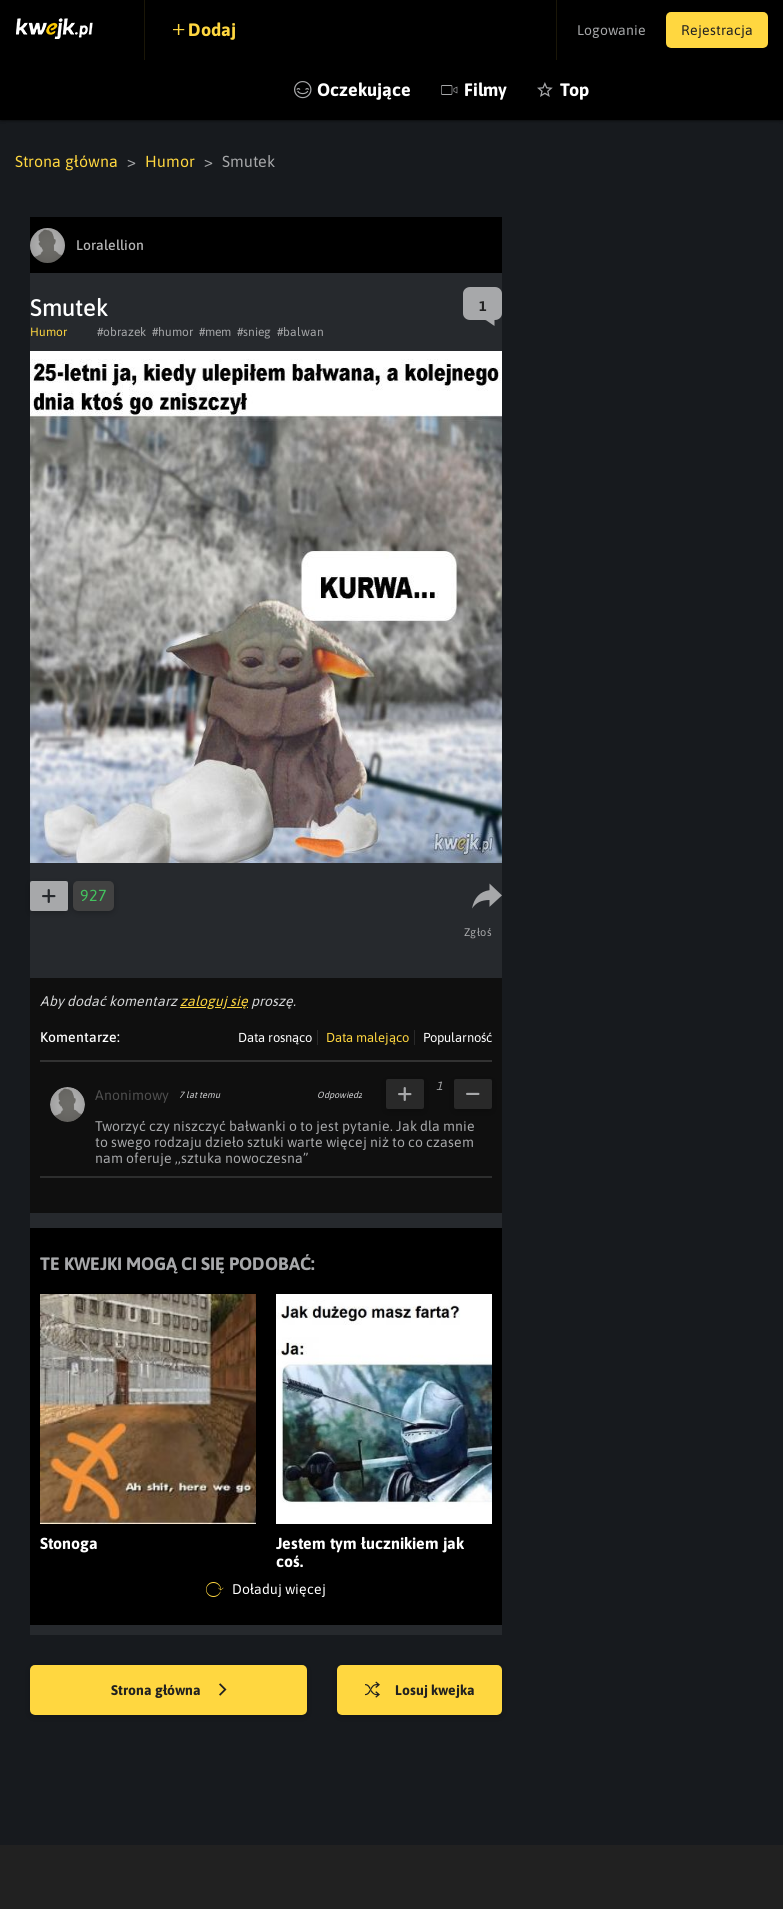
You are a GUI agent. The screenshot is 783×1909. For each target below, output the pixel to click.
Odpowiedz (339, 1095)
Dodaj (212, 29)
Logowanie (611, 30)
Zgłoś (478, 932)
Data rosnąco (275, 1037)
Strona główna (66, 161)
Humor (170, 161)
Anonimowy (132, 1095)
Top (574, 89)
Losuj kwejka (420, 1691)
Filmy (485, 89)
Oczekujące (364, 89)
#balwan (300, 332)
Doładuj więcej (266, 1590)
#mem (215, 332)
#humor (172, 332)
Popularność (457, 1037)
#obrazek (121, 332)
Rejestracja (717, 30)
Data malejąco (367, 1037)
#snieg (254, 332)
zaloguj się (214, 1001)
